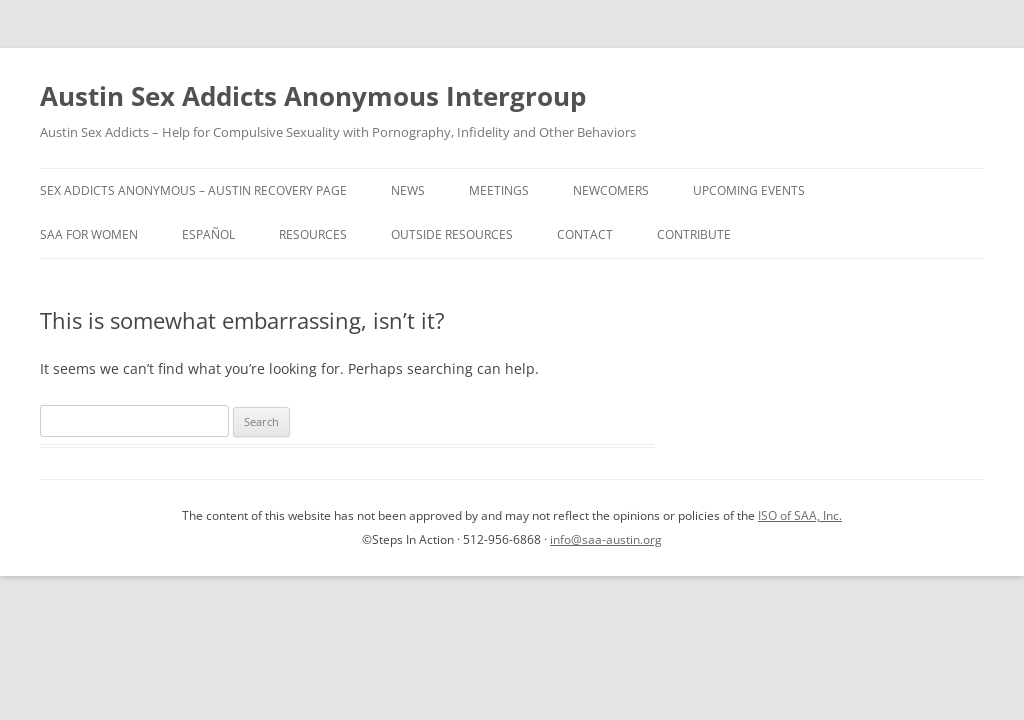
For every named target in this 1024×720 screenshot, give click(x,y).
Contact (585, 234)
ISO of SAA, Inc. (800, 515)
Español (208, 234)
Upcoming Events (749, 190)
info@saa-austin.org (606, 539)
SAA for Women (89, 234)
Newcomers (611, 190)
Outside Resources (452, 234)
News (408, 190)
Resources (313, 234)
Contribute (694, 234)
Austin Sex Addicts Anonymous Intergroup (313, 96)
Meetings (499, 190)
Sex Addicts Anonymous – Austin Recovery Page (193, 190)
